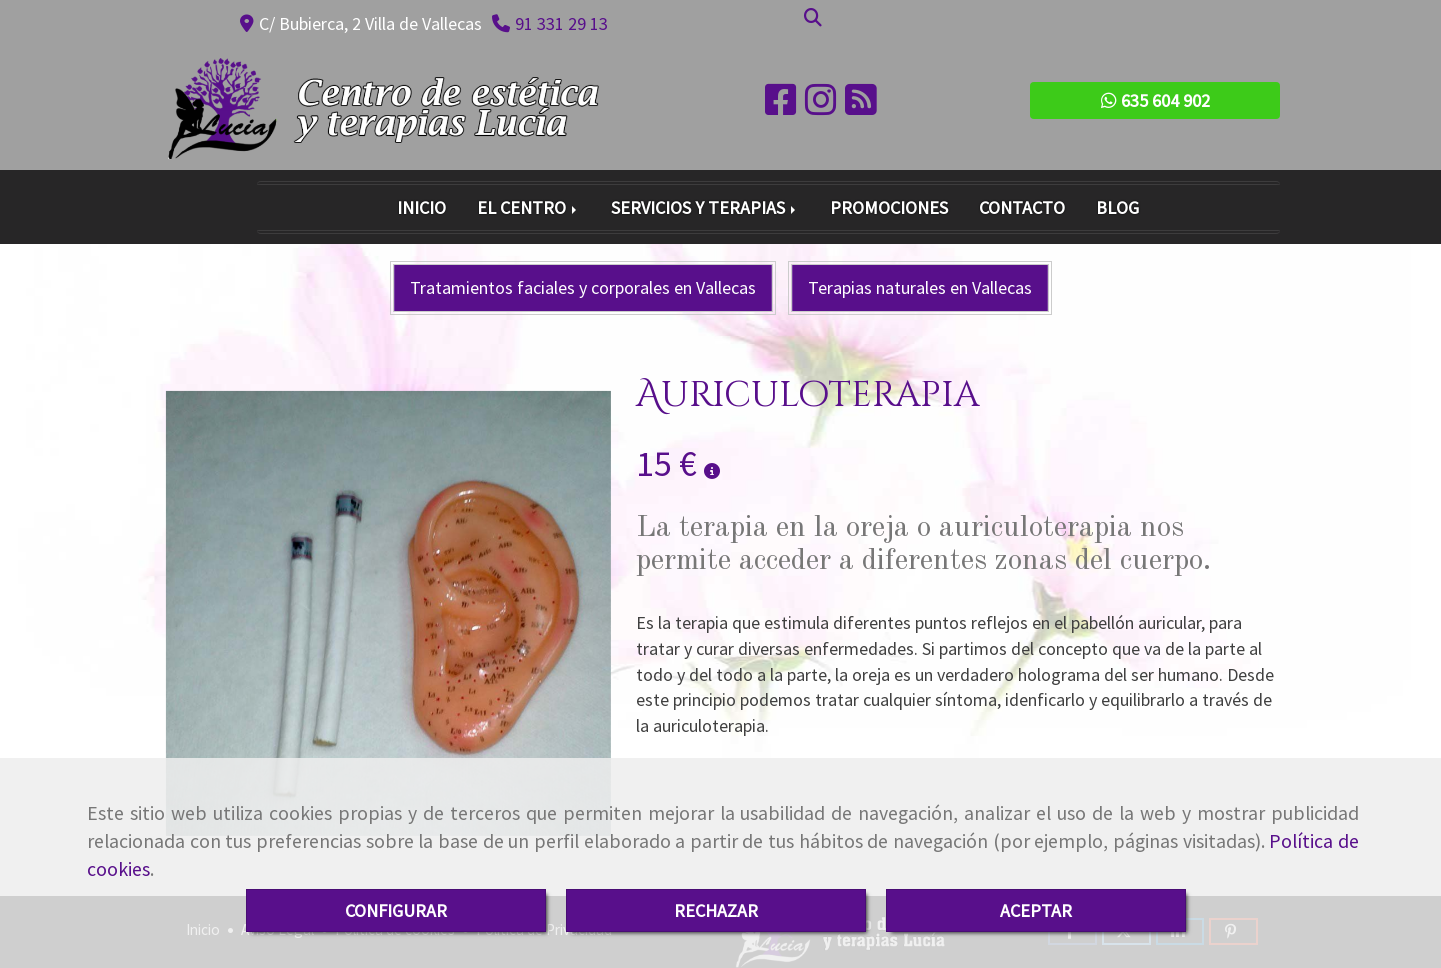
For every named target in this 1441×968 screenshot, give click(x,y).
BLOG (1117, 207)
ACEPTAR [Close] (1036, 910)
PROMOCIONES (889, 207)
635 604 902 (1155, 100)
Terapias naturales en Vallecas (920, 287)
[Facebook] (781, 106)
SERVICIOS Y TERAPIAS (705, 207)
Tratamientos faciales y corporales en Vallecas (583, 287)
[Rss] (861, 106)
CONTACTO (1022, 207)
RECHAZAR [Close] (716, 910)
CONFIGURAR (396, 910)
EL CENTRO (528, 207)
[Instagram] (821, 106)
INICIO (421, 207)
